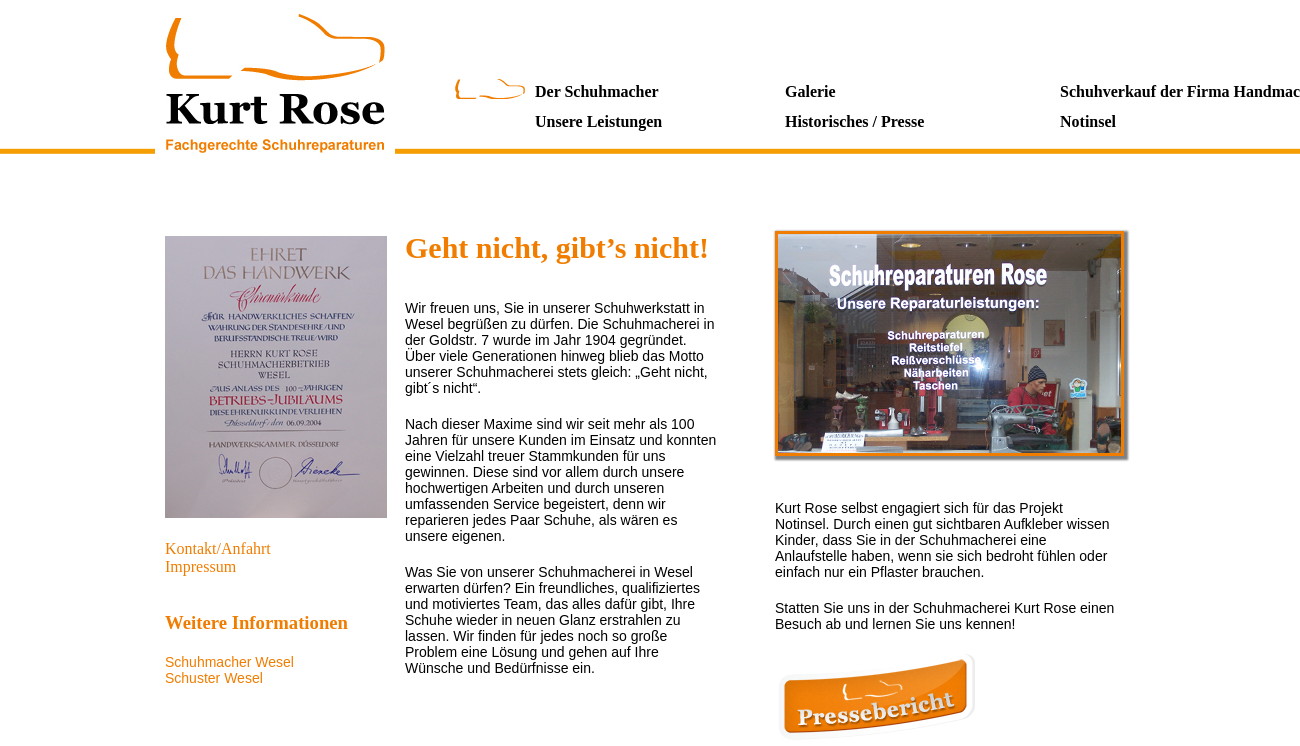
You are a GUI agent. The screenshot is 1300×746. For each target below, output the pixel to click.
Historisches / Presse (854, 121)
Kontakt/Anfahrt (218, 548)
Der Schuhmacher (597, 91)
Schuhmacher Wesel (229, 662)
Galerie (810, 91)
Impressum (200, 566)
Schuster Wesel (214, 678)
